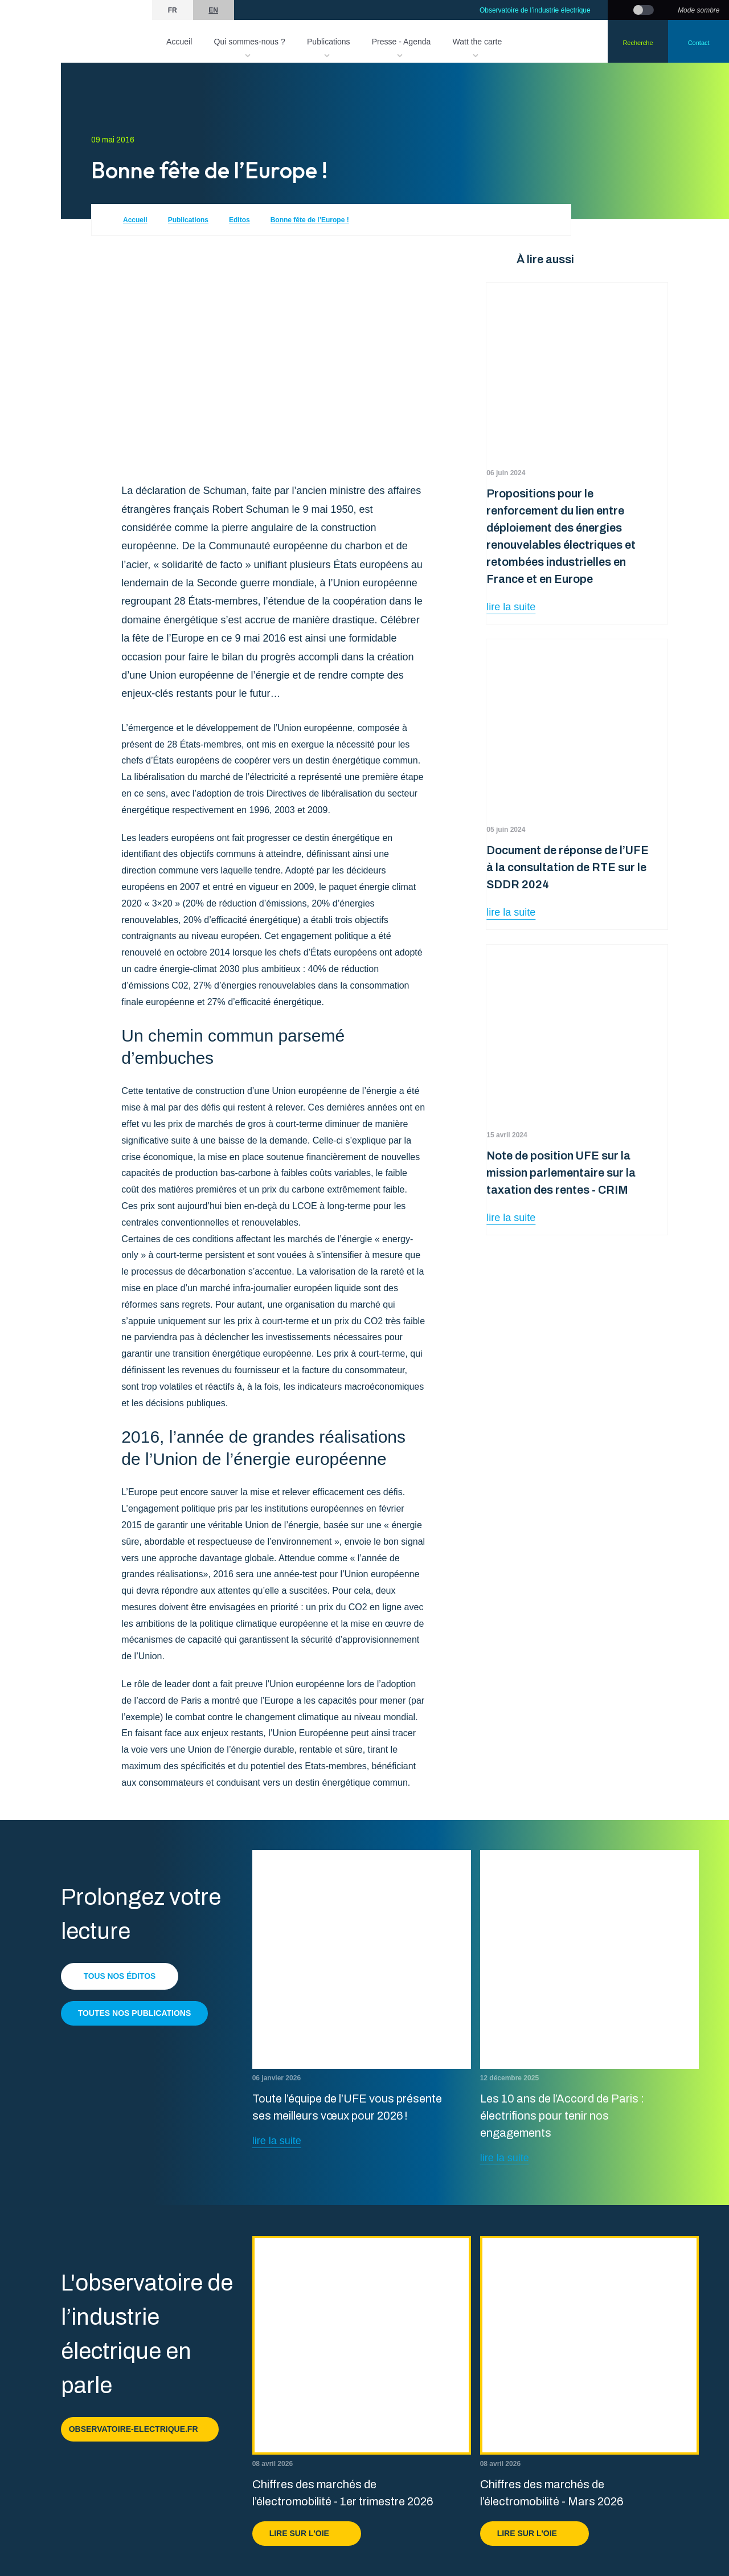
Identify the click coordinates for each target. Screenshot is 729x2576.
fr (172, 10)
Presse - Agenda (401, 41)
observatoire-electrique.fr (140, 2429)
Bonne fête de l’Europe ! (310, 220)
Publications (328, 41)
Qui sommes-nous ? (249, 41)
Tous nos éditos (120, 1976)
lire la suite (510, 607)
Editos (239, 220)
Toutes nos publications (134, 2013)
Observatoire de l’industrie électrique (535, 10)
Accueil (179, 41)
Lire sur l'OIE (306, 2533)
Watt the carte (477, 41)
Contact (699, 42)
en (213, 10)
